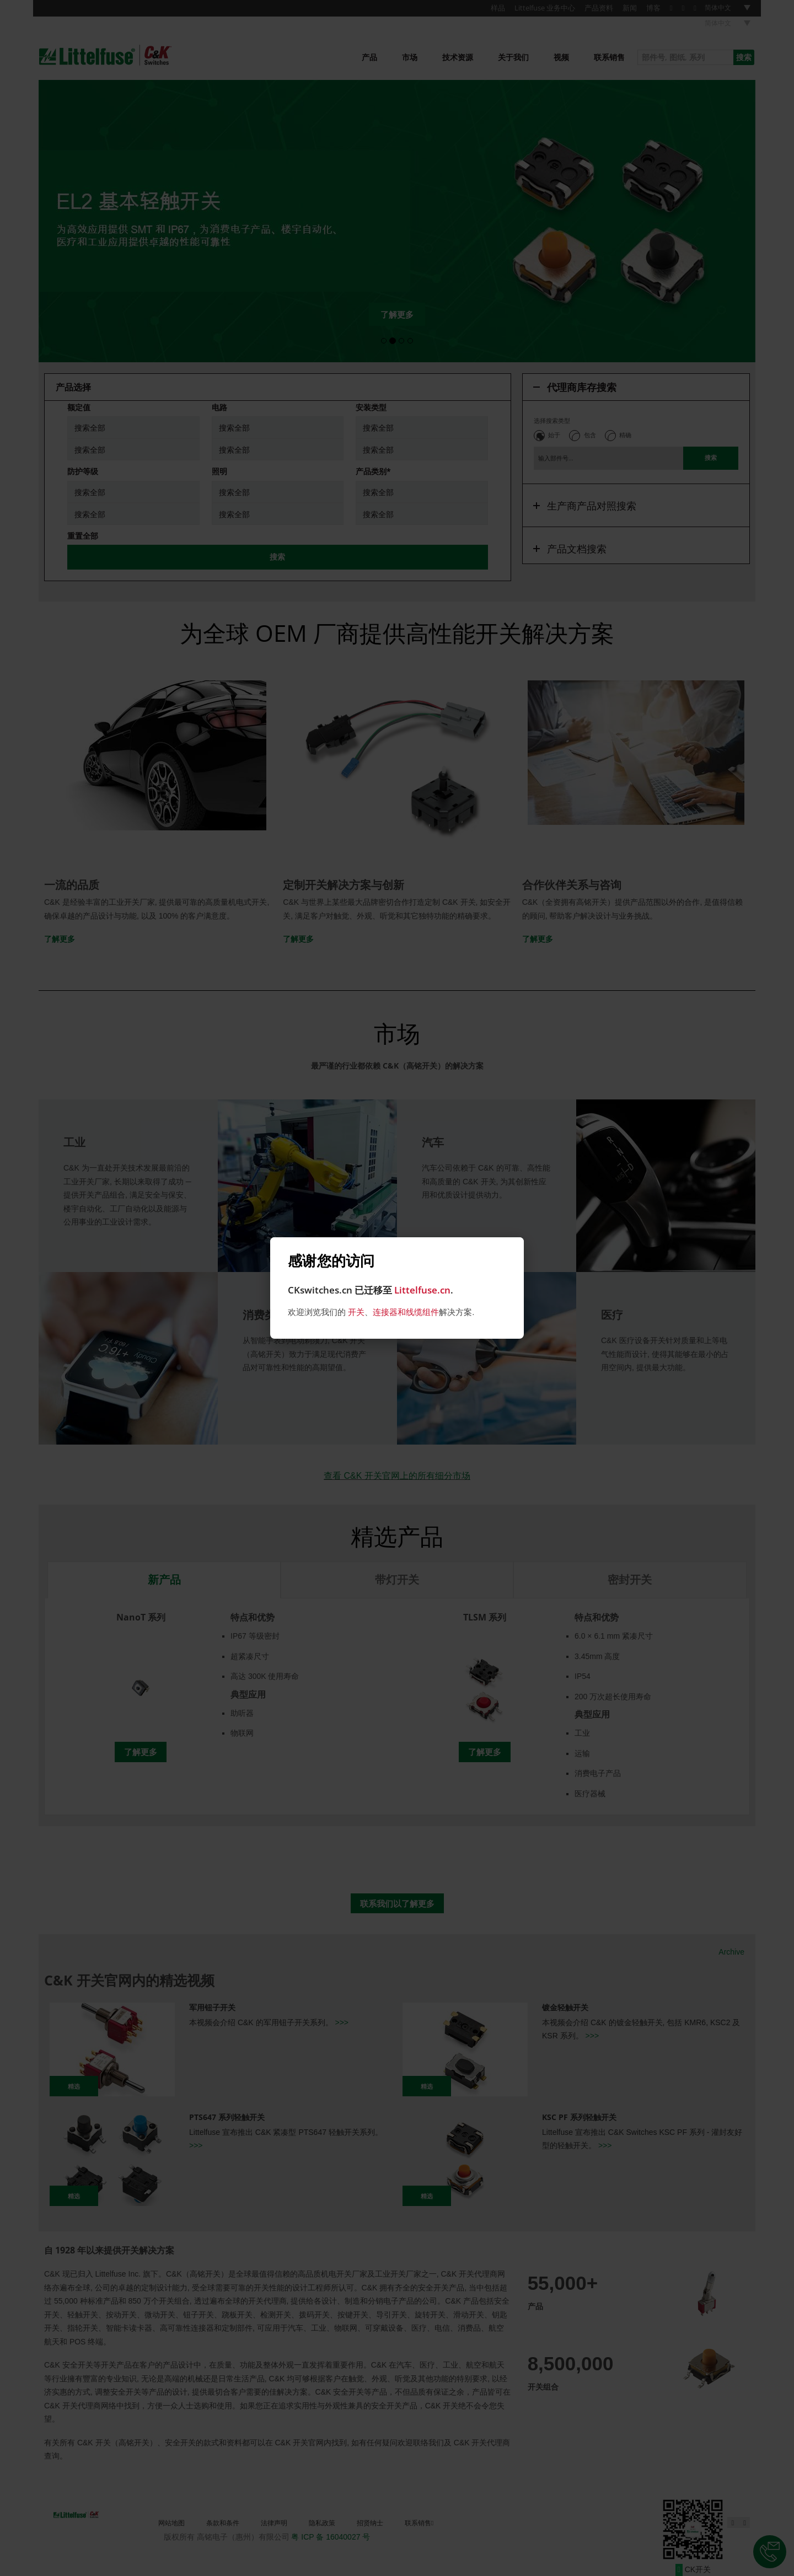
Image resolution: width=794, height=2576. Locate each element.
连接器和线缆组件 (406, 1312)
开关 (356, 1312)
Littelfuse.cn (422, 1290)
